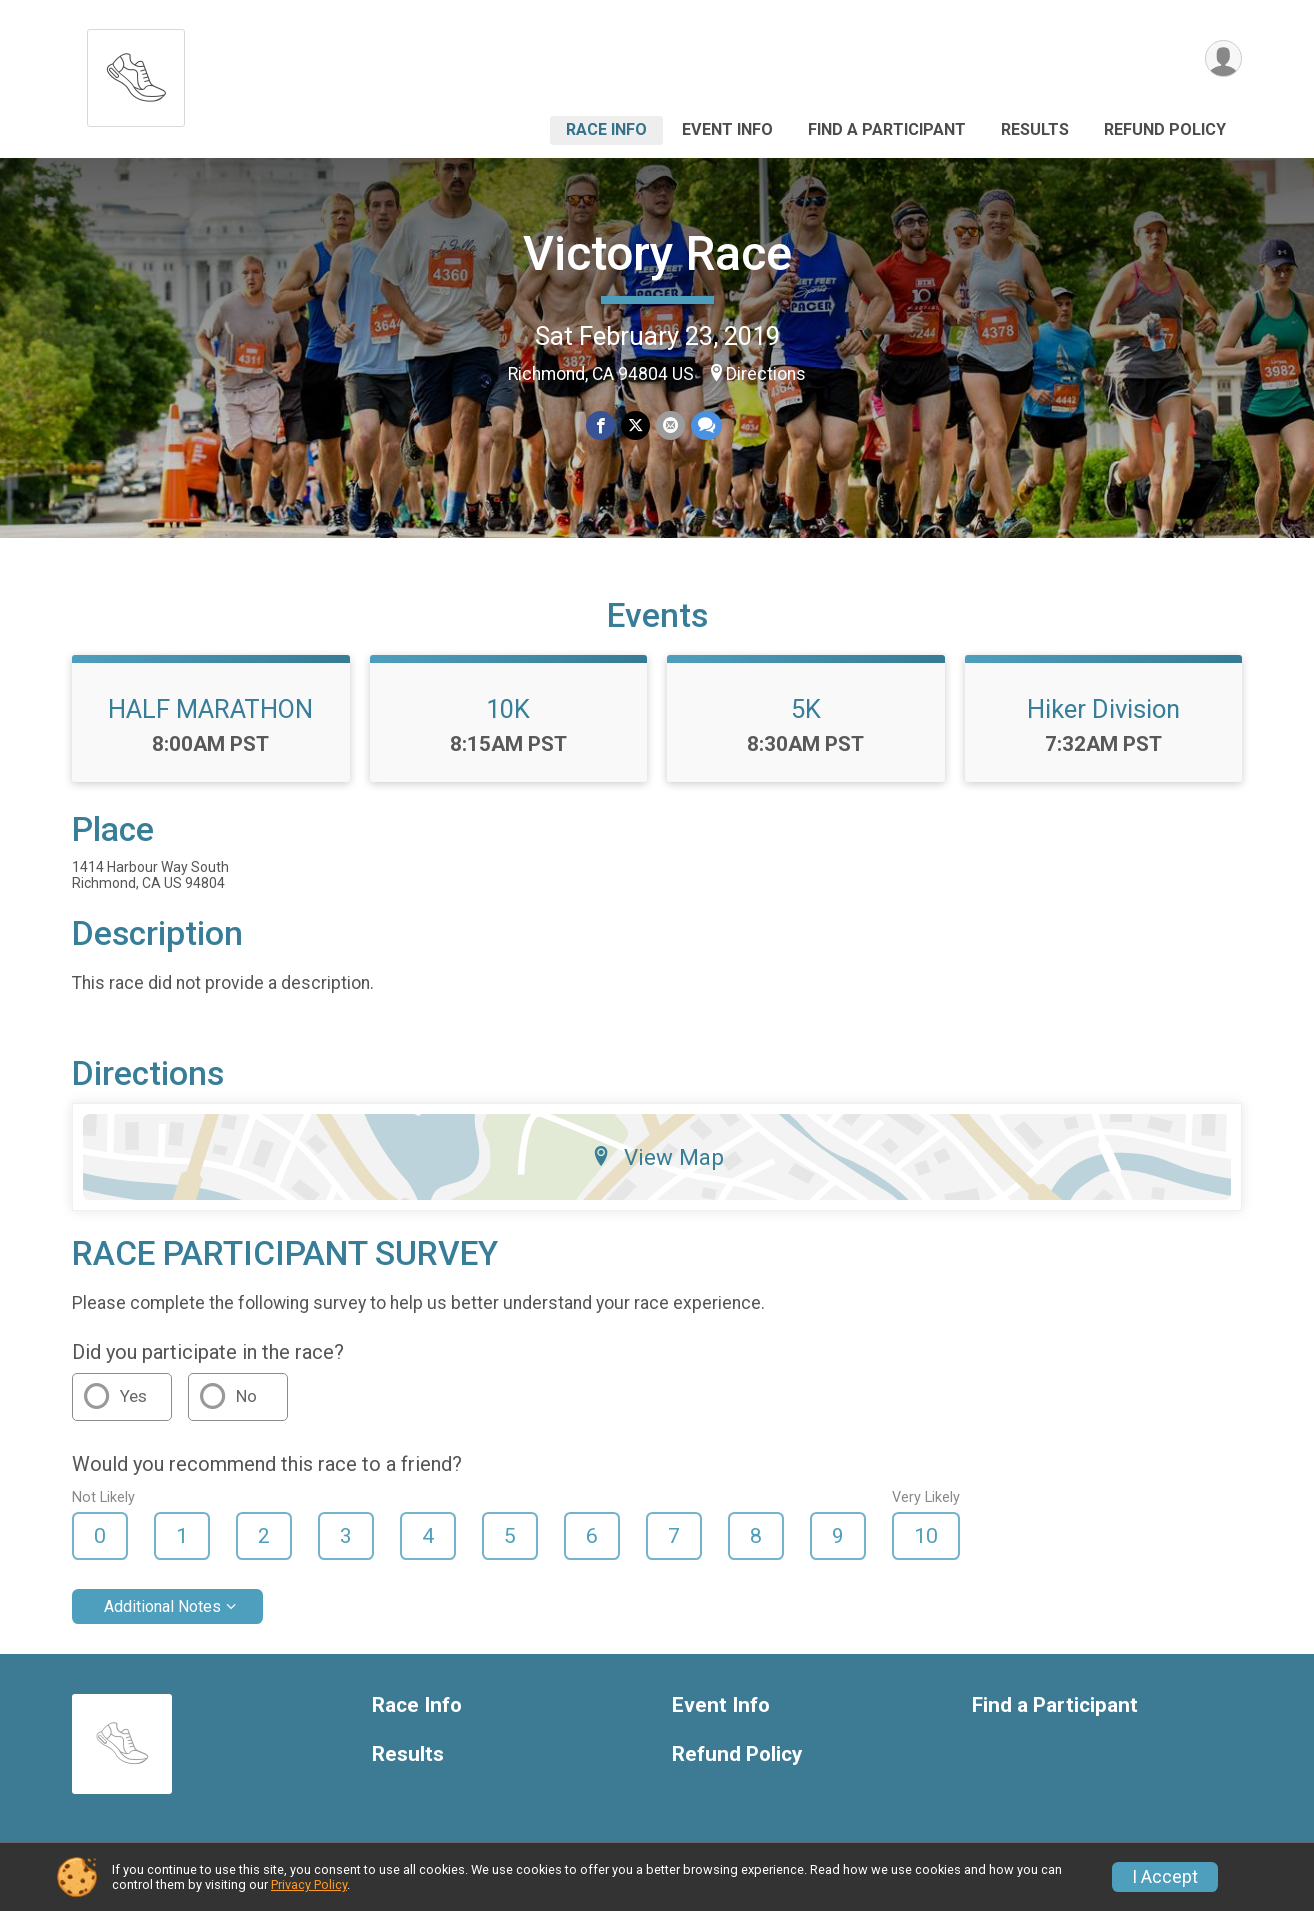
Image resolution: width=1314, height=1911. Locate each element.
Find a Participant (887, 129)
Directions (766, 374)
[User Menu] (1223, 58)
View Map (657, 1157)
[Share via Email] (670, 425)
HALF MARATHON (210, 709)
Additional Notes (162, 1606)
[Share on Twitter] (635, 425)
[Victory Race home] (136, 72)
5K (806, 709)
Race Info (606, 129)
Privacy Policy (309, 1884)
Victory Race (657, 253)
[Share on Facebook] (600, 425)
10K (508, 709)
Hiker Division (1103, 709)
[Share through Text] (706, 425)
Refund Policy (1165, 129)
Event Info (727, 129)
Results (1035, 129)
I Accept (1165, 1877)
